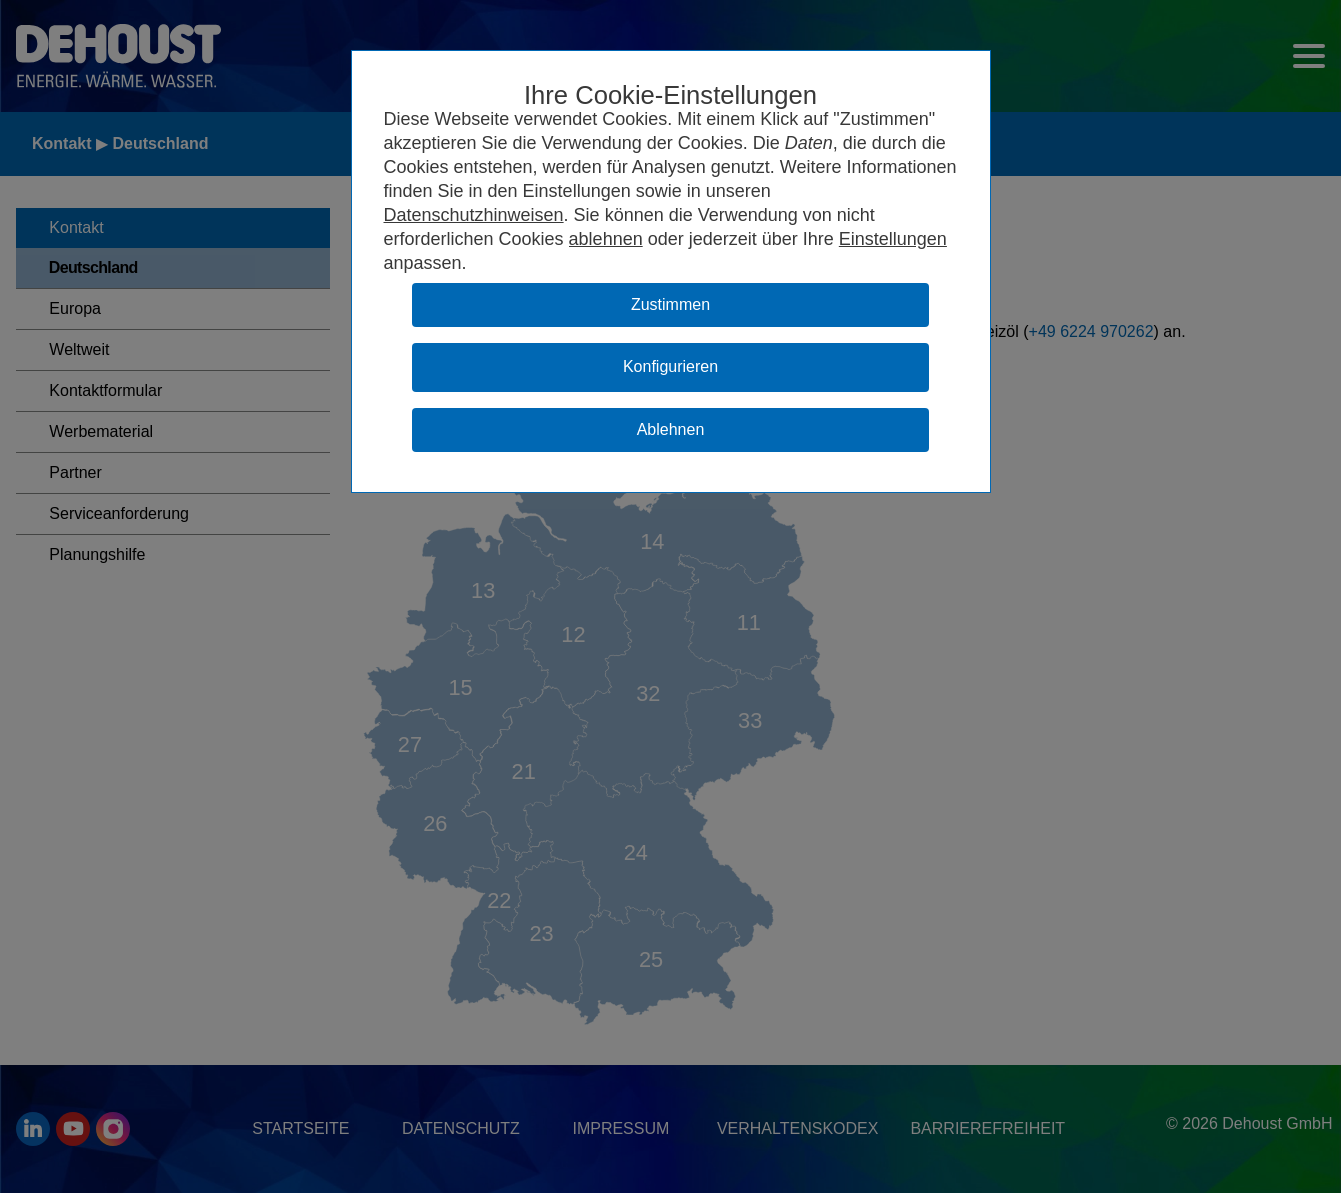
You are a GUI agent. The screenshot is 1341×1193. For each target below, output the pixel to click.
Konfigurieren (670, 366)
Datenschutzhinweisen (474, 215)
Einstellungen (893, 239)
